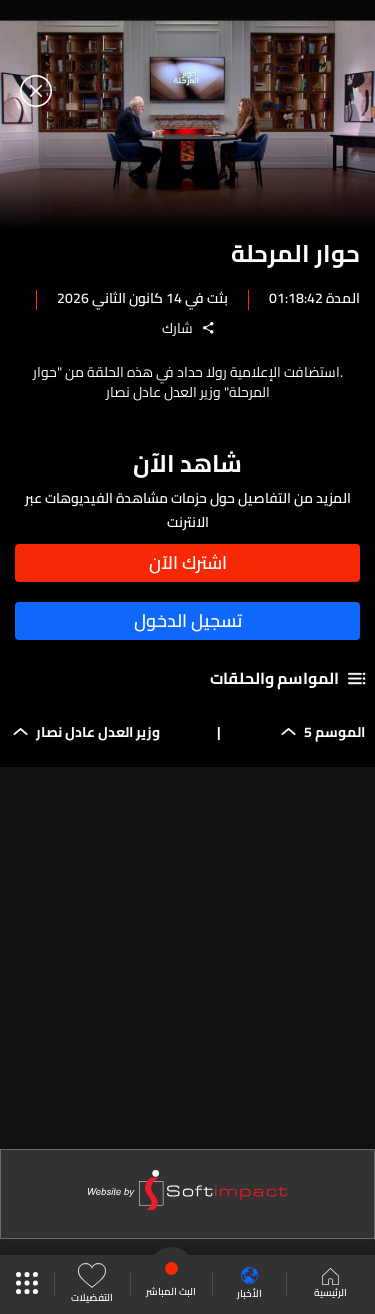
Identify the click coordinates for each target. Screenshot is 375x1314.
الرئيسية (330, 1285)
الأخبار (249, 1284)
